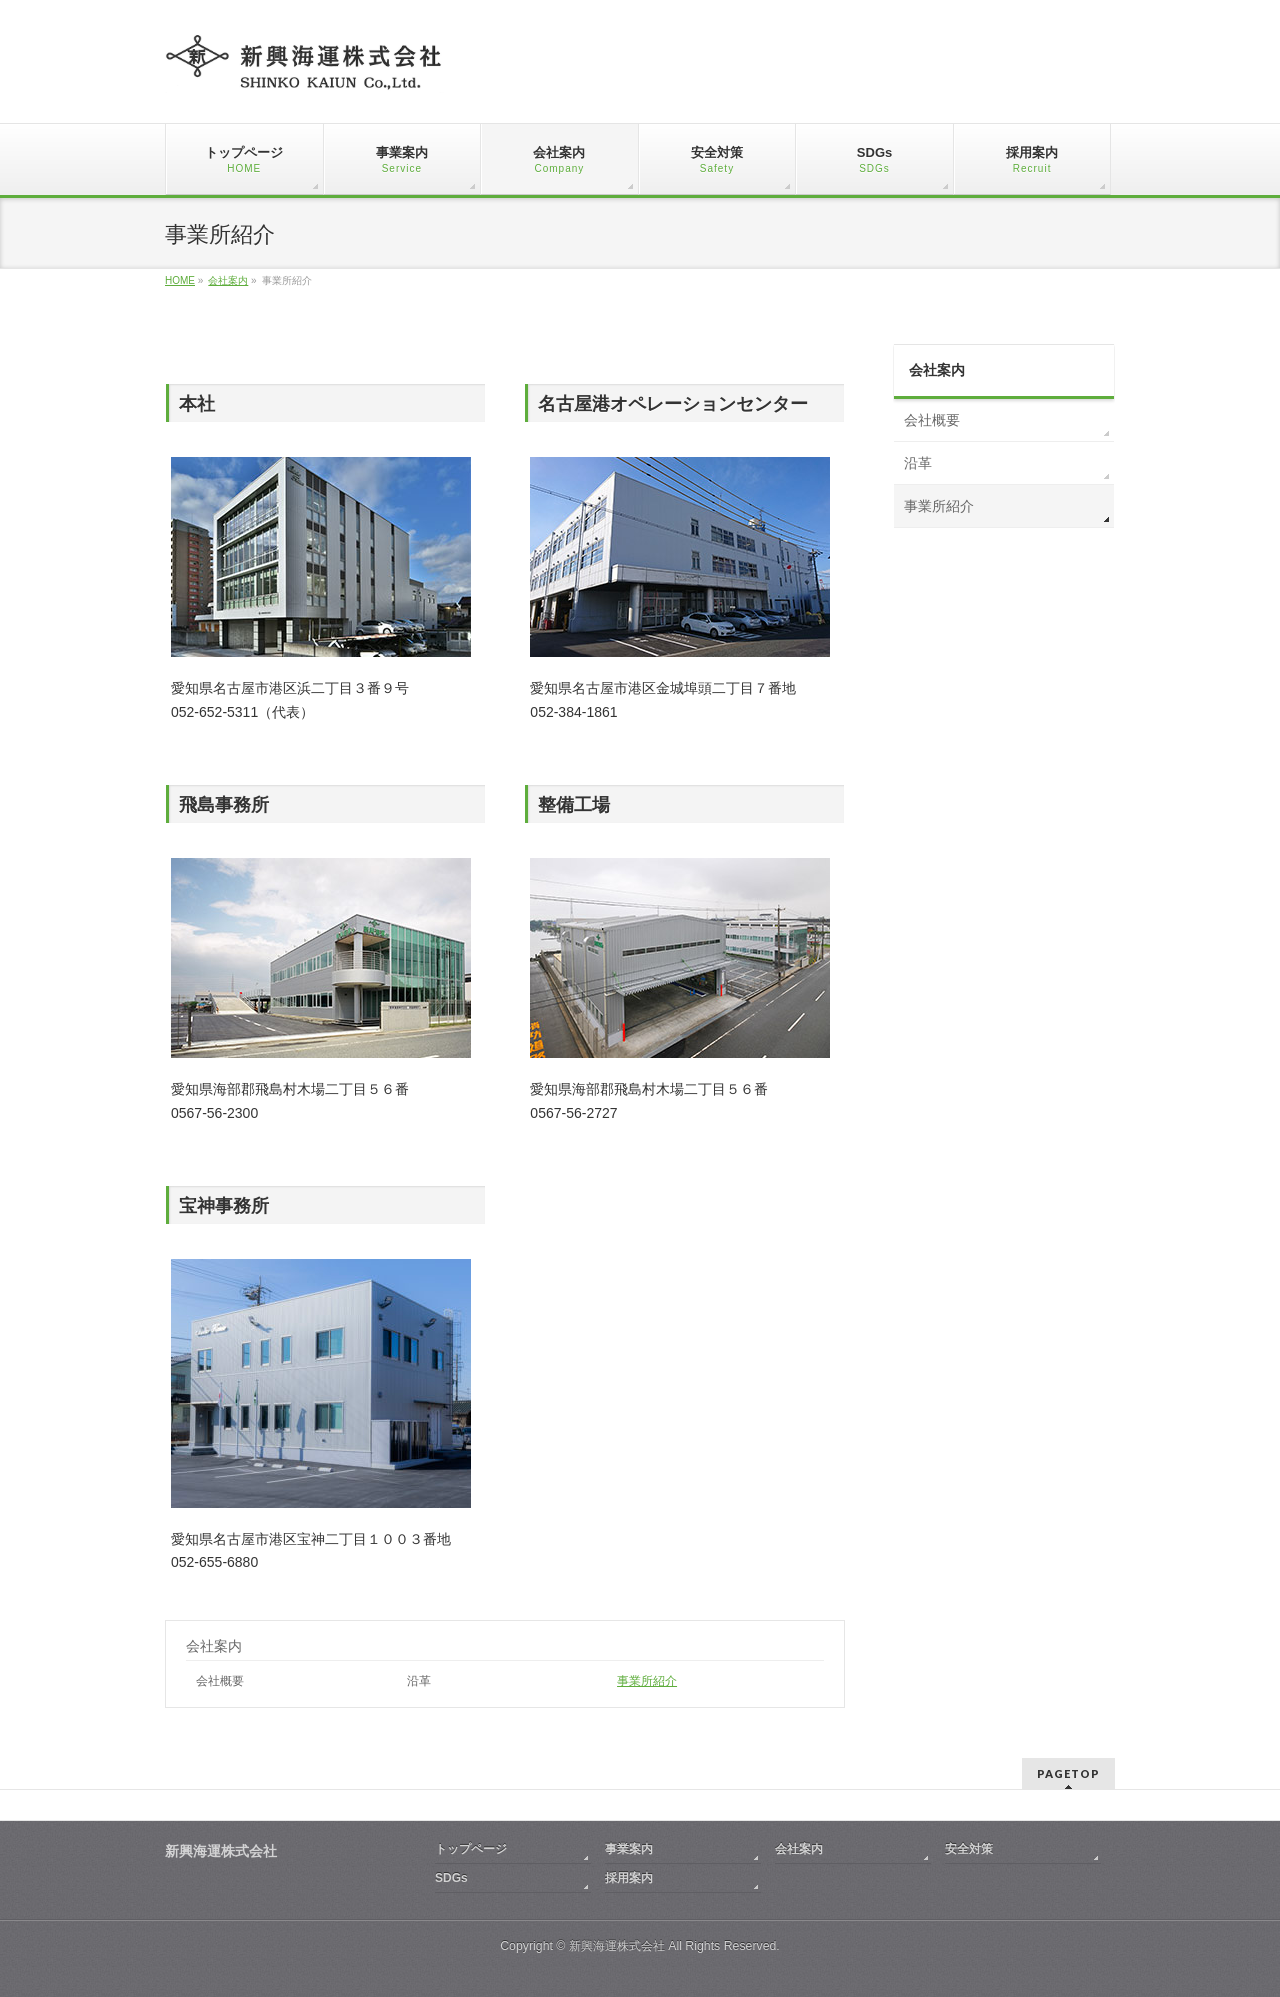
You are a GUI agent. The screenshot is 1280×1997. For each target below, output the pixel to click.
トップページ (471, 1849)
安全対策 (969, 1849)
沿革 (419, 1681)
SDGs (451, 1878)
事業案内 (629, 1849)
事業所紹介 (647, 1681)
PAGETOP (1068, 1773)
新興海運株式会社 (617, 1946)
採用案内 (629, 1878)
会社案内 (214, 1646)
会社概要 (220, 1681)
